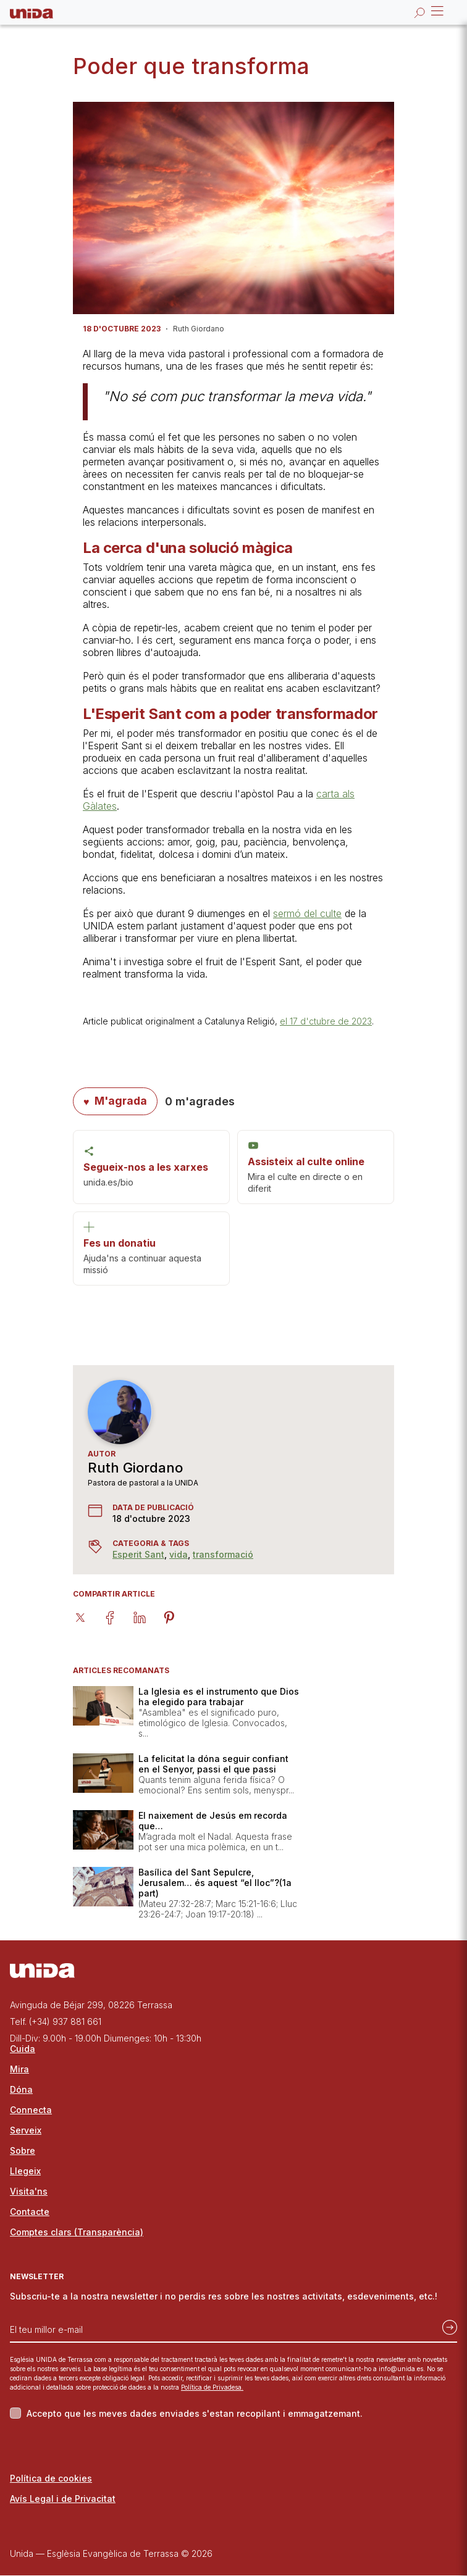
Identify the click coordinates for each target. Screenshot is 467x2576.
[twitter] (88, 1617)
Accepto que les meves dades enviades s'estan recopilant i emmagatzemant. (195, 2414)
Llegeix (25, 2171)
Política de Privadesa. (212, 2387)
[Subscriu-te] (446, 2325)
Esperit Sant (138, 1555)
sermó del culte (307, 913)
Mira (19, 2069)
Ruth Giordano (135, 1468)
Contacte (29, 2212)
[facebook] (117, 1617)
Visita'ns (29, 2192)
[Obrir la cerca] (419, 12)
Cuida (22, 2049)
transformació (223, 1555)
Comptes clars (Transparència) (76, 2232)
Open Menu (436, 11)
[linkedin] (147, 1617)
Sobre (22, 2151)
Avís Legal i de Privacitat (63, 2499)
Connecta (31, 2110)
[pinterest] (176, 1617)
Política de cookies (51, 2479)
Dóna (21, 2090)
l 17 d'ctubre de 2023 (328, 1021)
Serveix (25, 2130)
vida (178, 1555)
